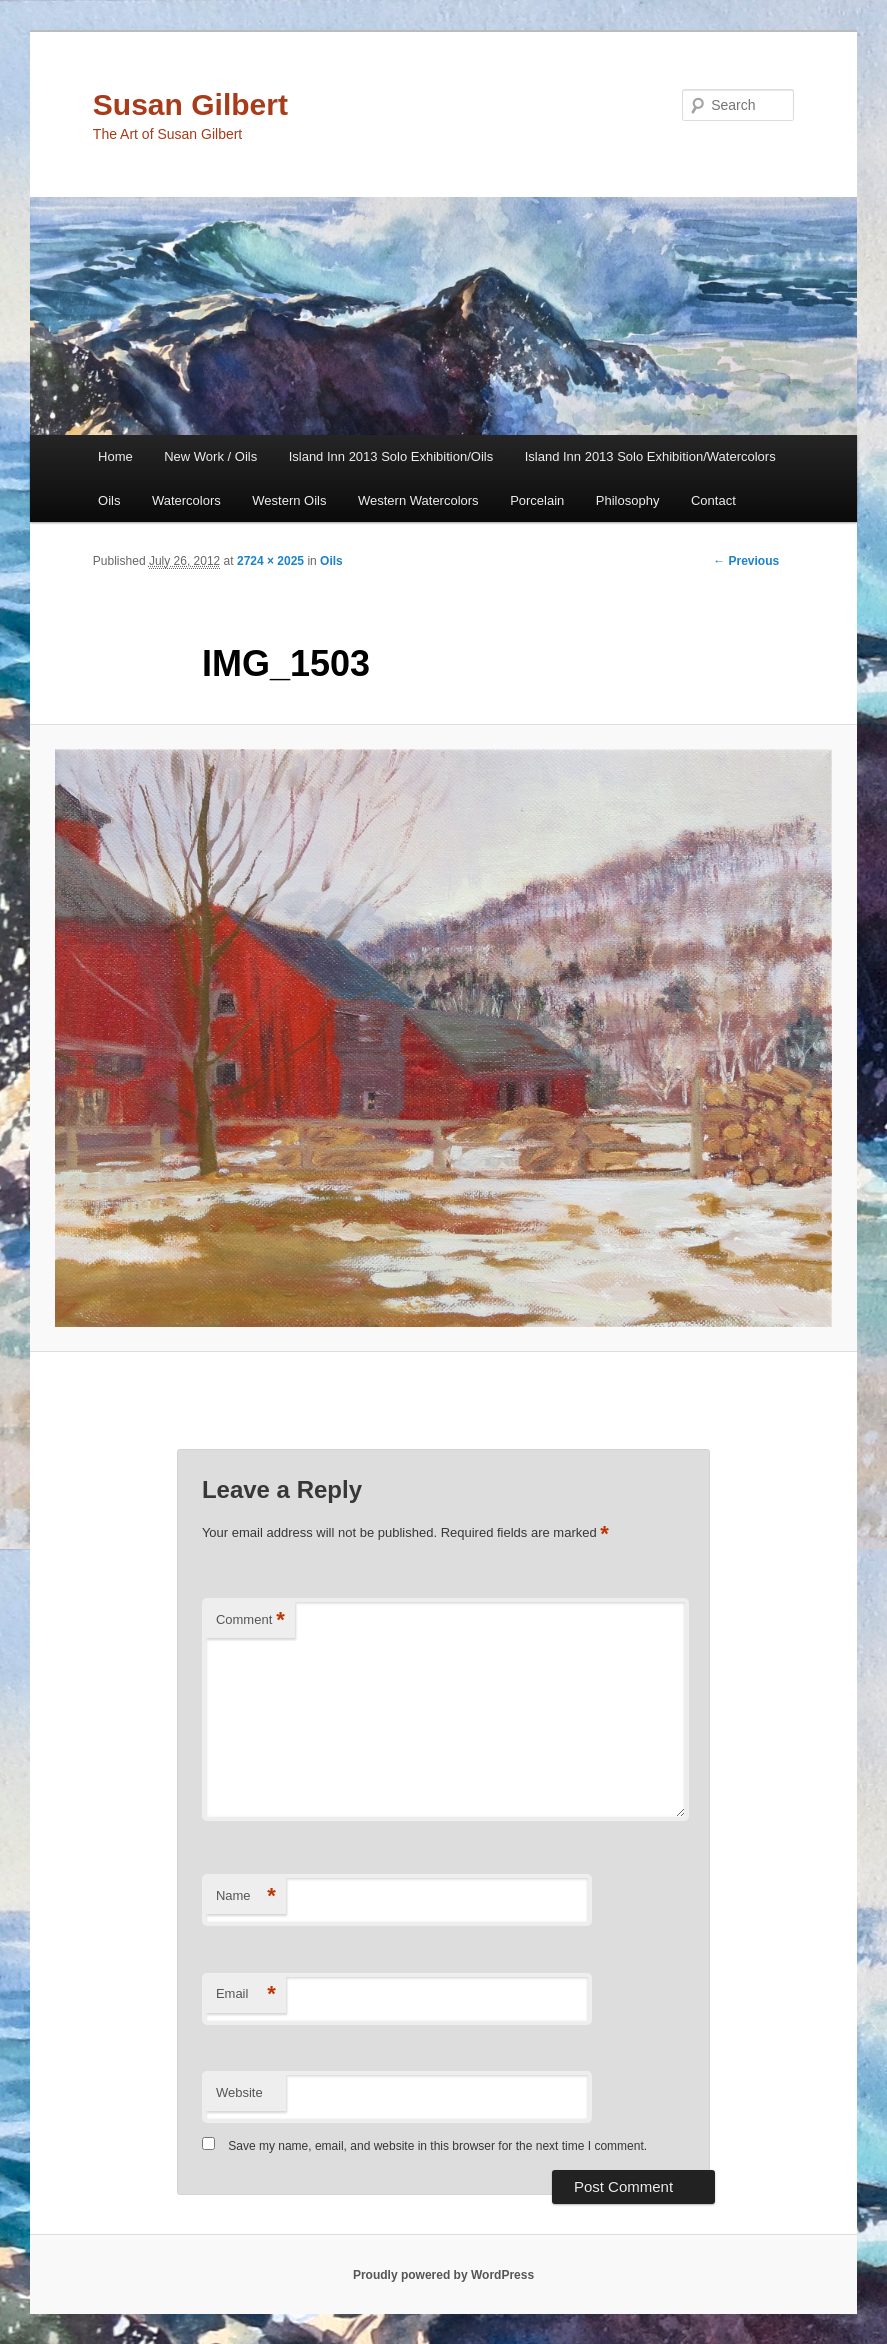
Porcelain (537, 500)
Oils (109, 500)
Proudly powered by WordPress (443, 2275)
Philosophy (628, 500)
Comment (250, 1620)
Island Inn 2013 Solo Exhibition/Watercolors (650, 456)
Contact (713, 500)
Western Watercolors (418, 500)
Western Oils (289, 500)
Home (115, 456)
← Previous (746, 561)
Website (239, 2092)
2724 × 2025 (270, 561)
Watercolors (186, 500)
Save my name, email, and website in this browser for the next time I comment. (437, 2146)
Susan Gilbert (190, 104)
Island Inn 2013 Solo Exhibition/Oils (391, 456)
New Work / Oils (210, 456)
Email (246, 1994)
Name (246, 1896)
